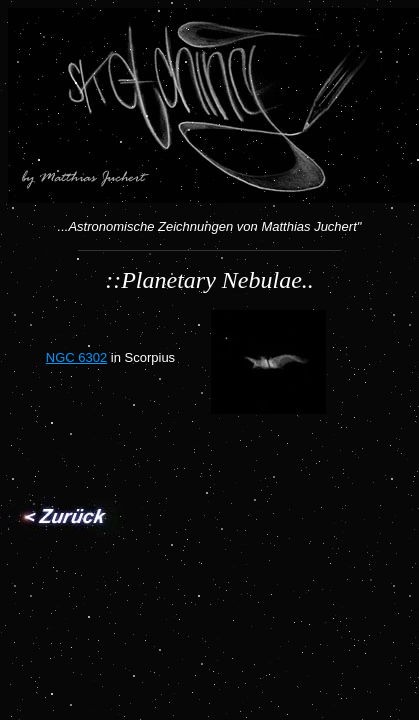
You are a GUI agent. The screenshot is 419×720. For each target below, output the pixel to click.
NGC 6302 (76, 357)
